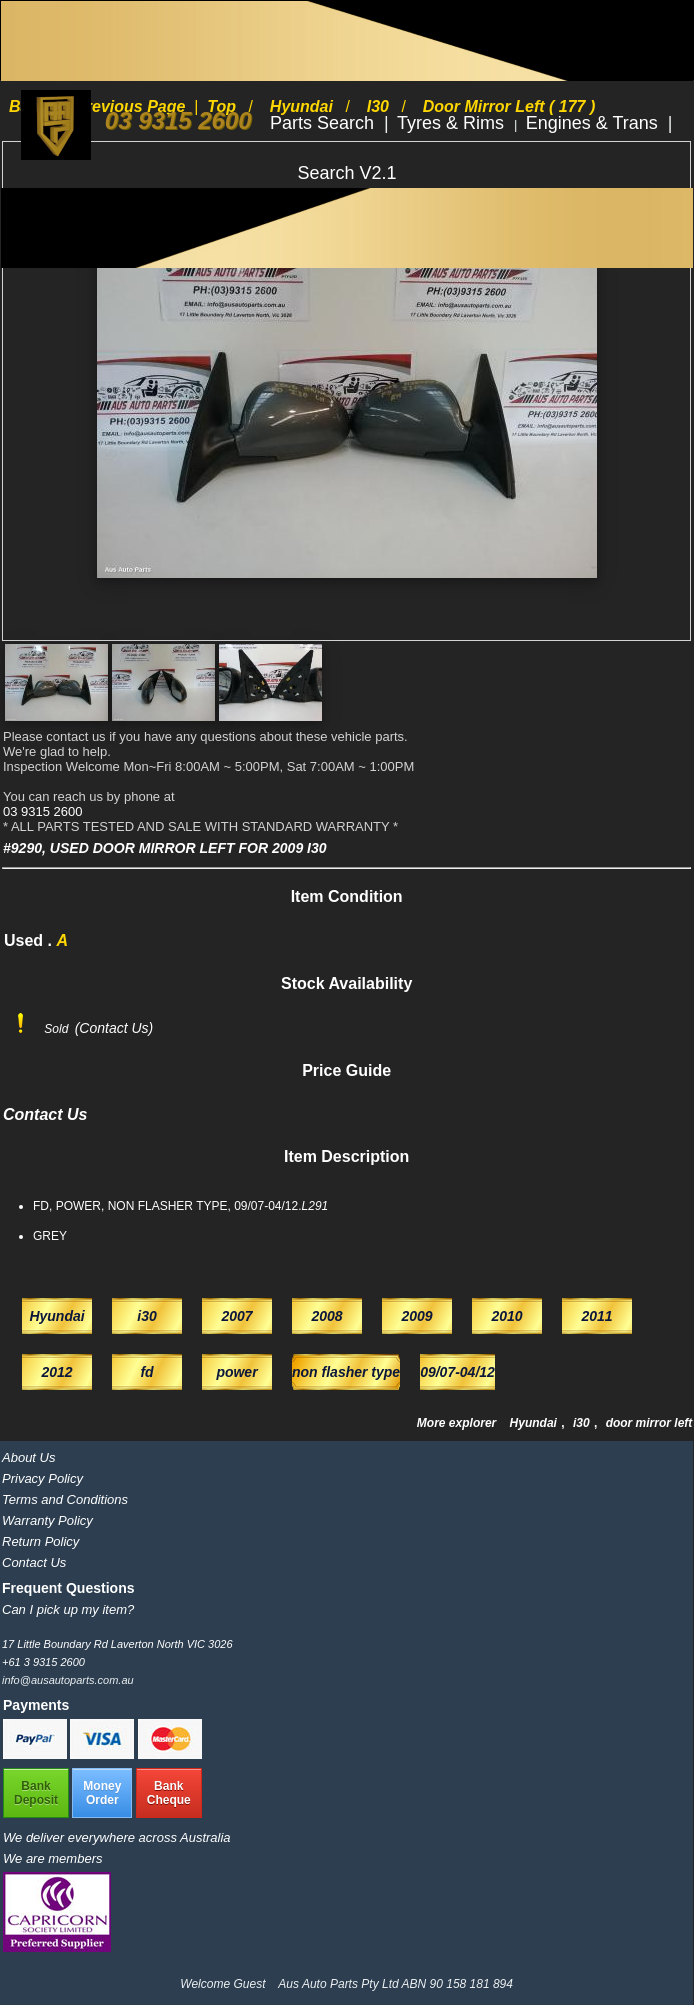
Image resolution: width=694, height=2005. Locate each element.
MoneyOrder (102, 1793)
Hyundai (535, 1423)
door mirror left (649, 1423)
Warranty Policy (47, 1520)
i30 (583, 1423)
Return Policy (40, 1541)
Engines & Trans (594, 123)
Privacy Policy (42, 1478)
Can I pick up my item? (68, 1609)
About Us (28, 1457)
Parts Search (324, 123)
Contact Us (34, 1562)
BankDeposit (36, 1793)
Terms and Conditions (65, 1499)
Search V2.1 (346, 173)
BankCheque (169, 1793)
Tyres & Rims (453, 123)
